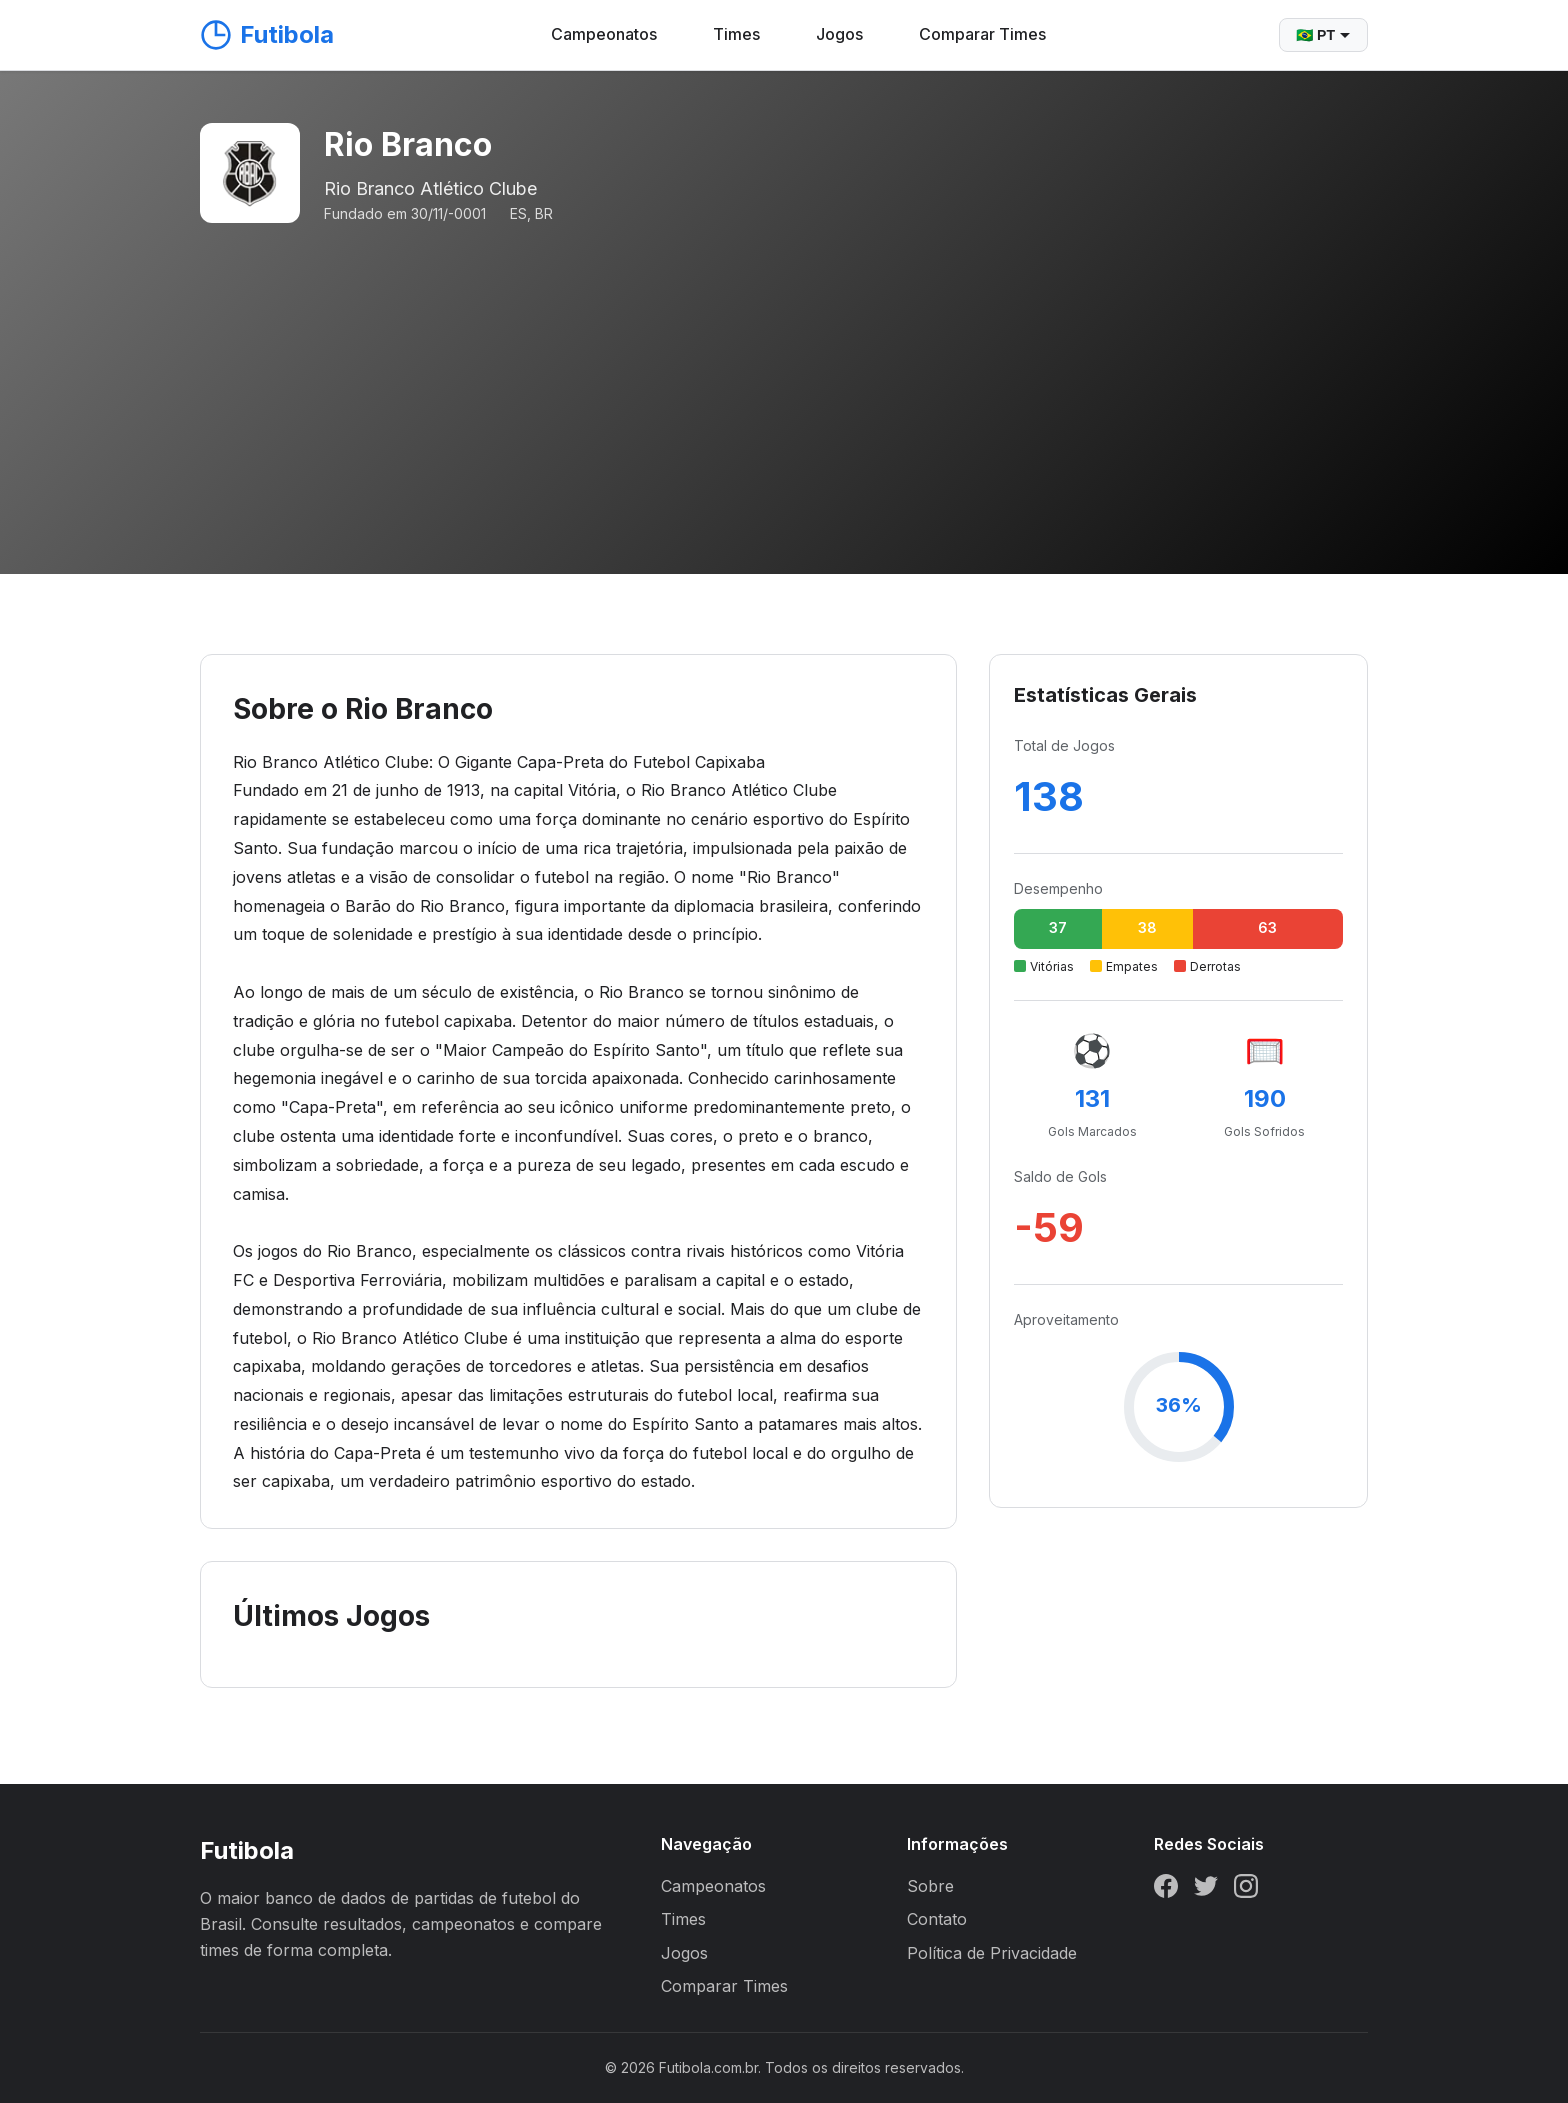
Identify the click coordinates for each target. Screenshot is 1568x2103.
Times (736, 34)
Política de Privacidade (992, 1953)
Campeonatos (604, 34)
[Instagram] (1246, 1890)
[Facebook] (1166, 1890)
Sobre (930, 1886)
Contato (937, 1919)
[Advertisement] (784, 376)
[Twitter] (1206, 1890)
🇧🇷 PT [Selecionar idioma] (1323, 35)
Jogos (839, 34)
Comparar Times (982, 34)
